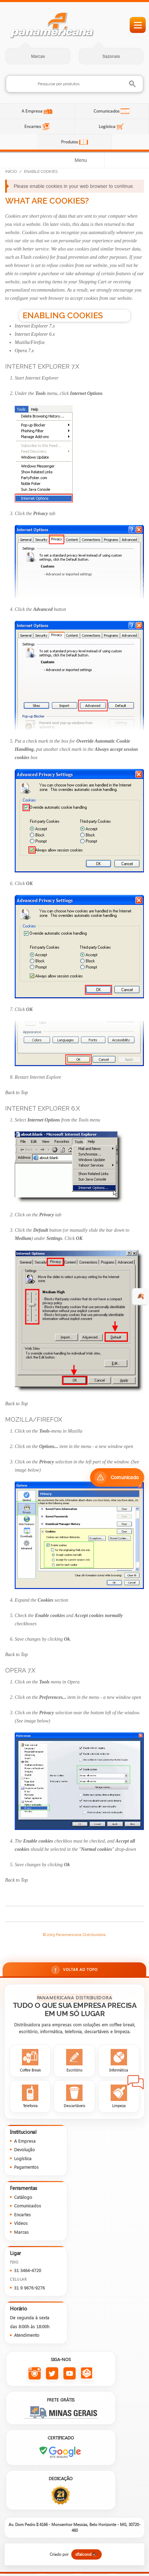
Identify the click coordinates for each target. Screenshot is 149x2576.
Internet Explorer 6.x (35, 334)
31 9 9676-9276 (29, 2288)
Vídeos (21, 2223)
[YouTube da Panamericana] (69, 2373)
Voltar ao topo (74, 1970)
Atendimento (26, 2335)
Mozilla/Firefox (30, 342)
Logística (107, 126)
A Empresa (33, 111)
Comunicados (107, 111)
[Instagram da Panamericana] (34, 2373)
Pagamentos (26, 2167)
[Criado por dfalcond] (74, 2554)
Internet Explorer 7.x (35, 326)
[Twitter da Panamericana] (52, 2373)
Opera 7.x (24, 350)
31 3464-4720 (27, 2270)
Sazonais (111, 56)
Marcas (38, 56)
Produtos (70, 142)
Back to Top (16, 1092)
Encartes (33, 126)
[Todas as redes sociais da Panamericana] (86, 2373)
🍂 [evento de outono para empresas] (140, 1296)
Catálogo (23, 2197)
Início (11, 171)
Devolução (24, 2149)
